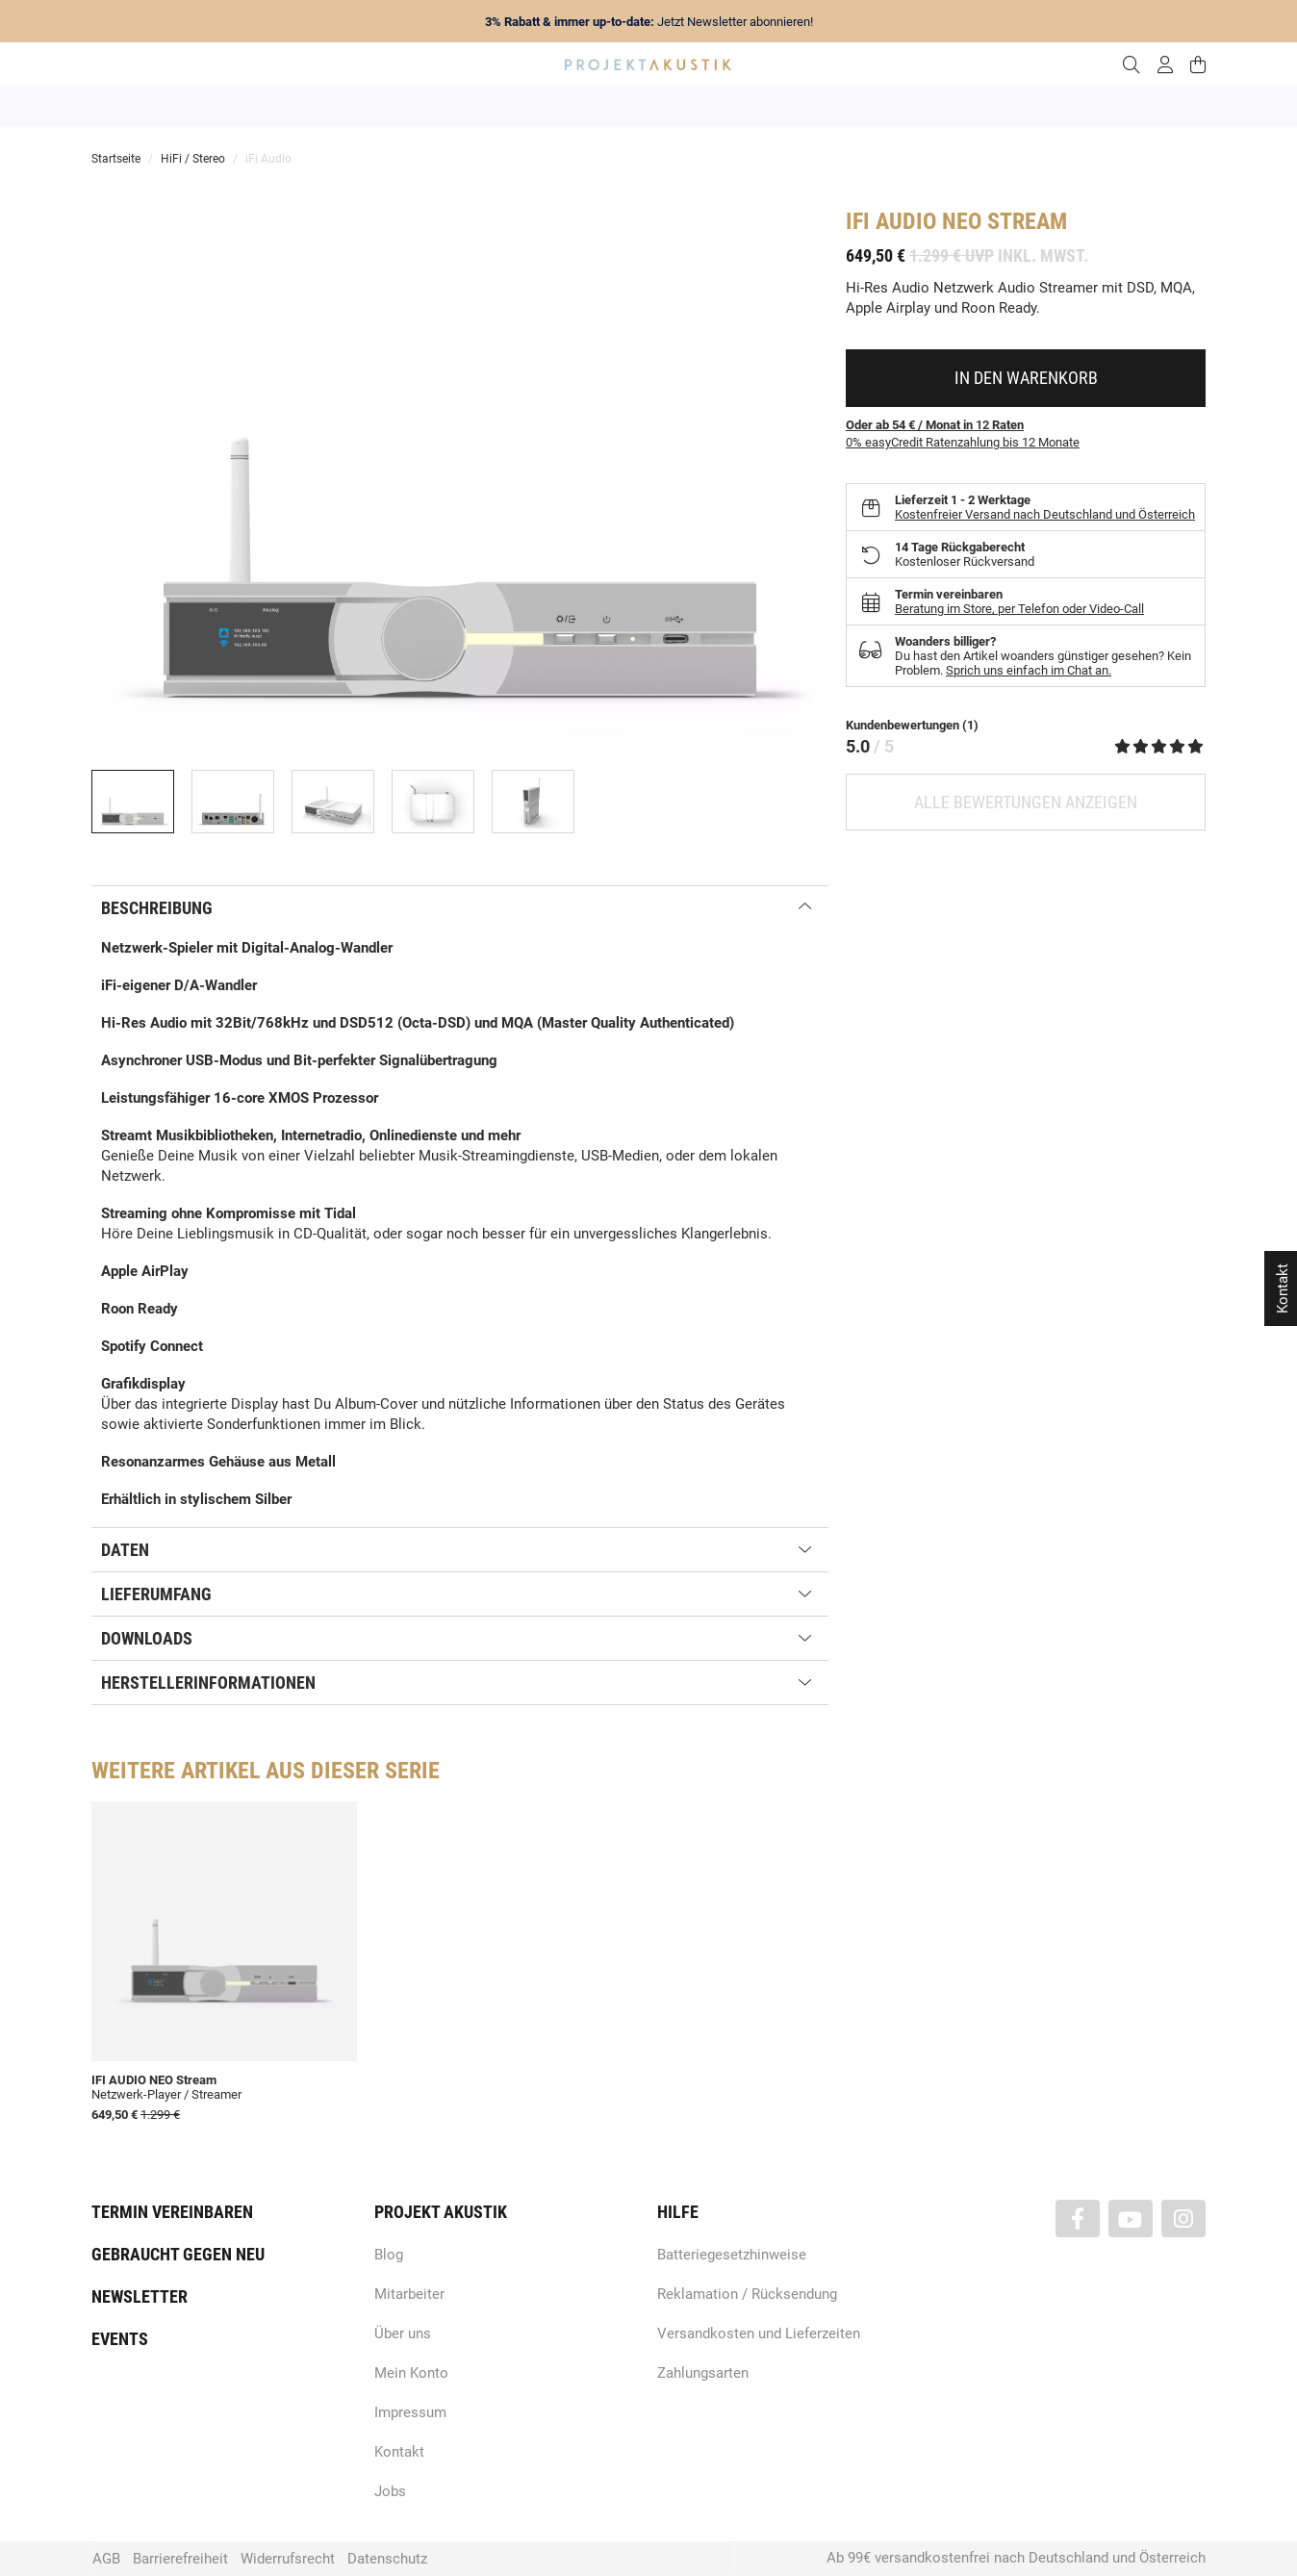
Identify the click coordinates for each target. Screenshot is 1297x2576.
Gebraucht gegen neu (178, 2254)
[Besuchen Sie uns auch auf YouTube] (1130, 2218)
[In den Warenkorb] (1026, 378)
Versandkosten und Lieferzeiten (758, 2333)
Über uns (402, 2333)
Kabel (1006, 106)
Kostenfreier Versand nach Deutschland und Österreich (1045, 514)
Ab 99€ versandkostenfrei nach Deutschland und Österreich (1016, 2557)
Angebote (301, 106)
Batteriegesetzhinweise (731, 2254)
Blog (388, 2254)
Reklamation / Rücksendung (747, 2294)
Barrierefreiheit (180, 2558)
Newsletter (139, 2296)
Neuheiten (387, 106)
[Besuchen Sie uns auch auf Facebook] (1077, 2218)
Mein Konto (411, 2373)
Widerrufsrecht (288, 2558)
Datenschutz (387, 2558)
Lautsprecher (836, 106)
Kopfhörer (930, 106)
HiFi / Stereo (626, 106)
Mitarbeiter (409, 2294)
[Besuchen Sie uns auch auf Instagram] (1183, 2218)
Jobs (390, 2491)
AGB (106, 2558)
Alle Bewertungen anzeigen (1025, 802)
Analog (540, 106)
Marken (467, 106)
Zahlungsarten (703, 2373)
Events (119, 2339)
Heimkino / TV (730, 106)
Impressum (410, 2412)
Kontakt (399, 2452)
